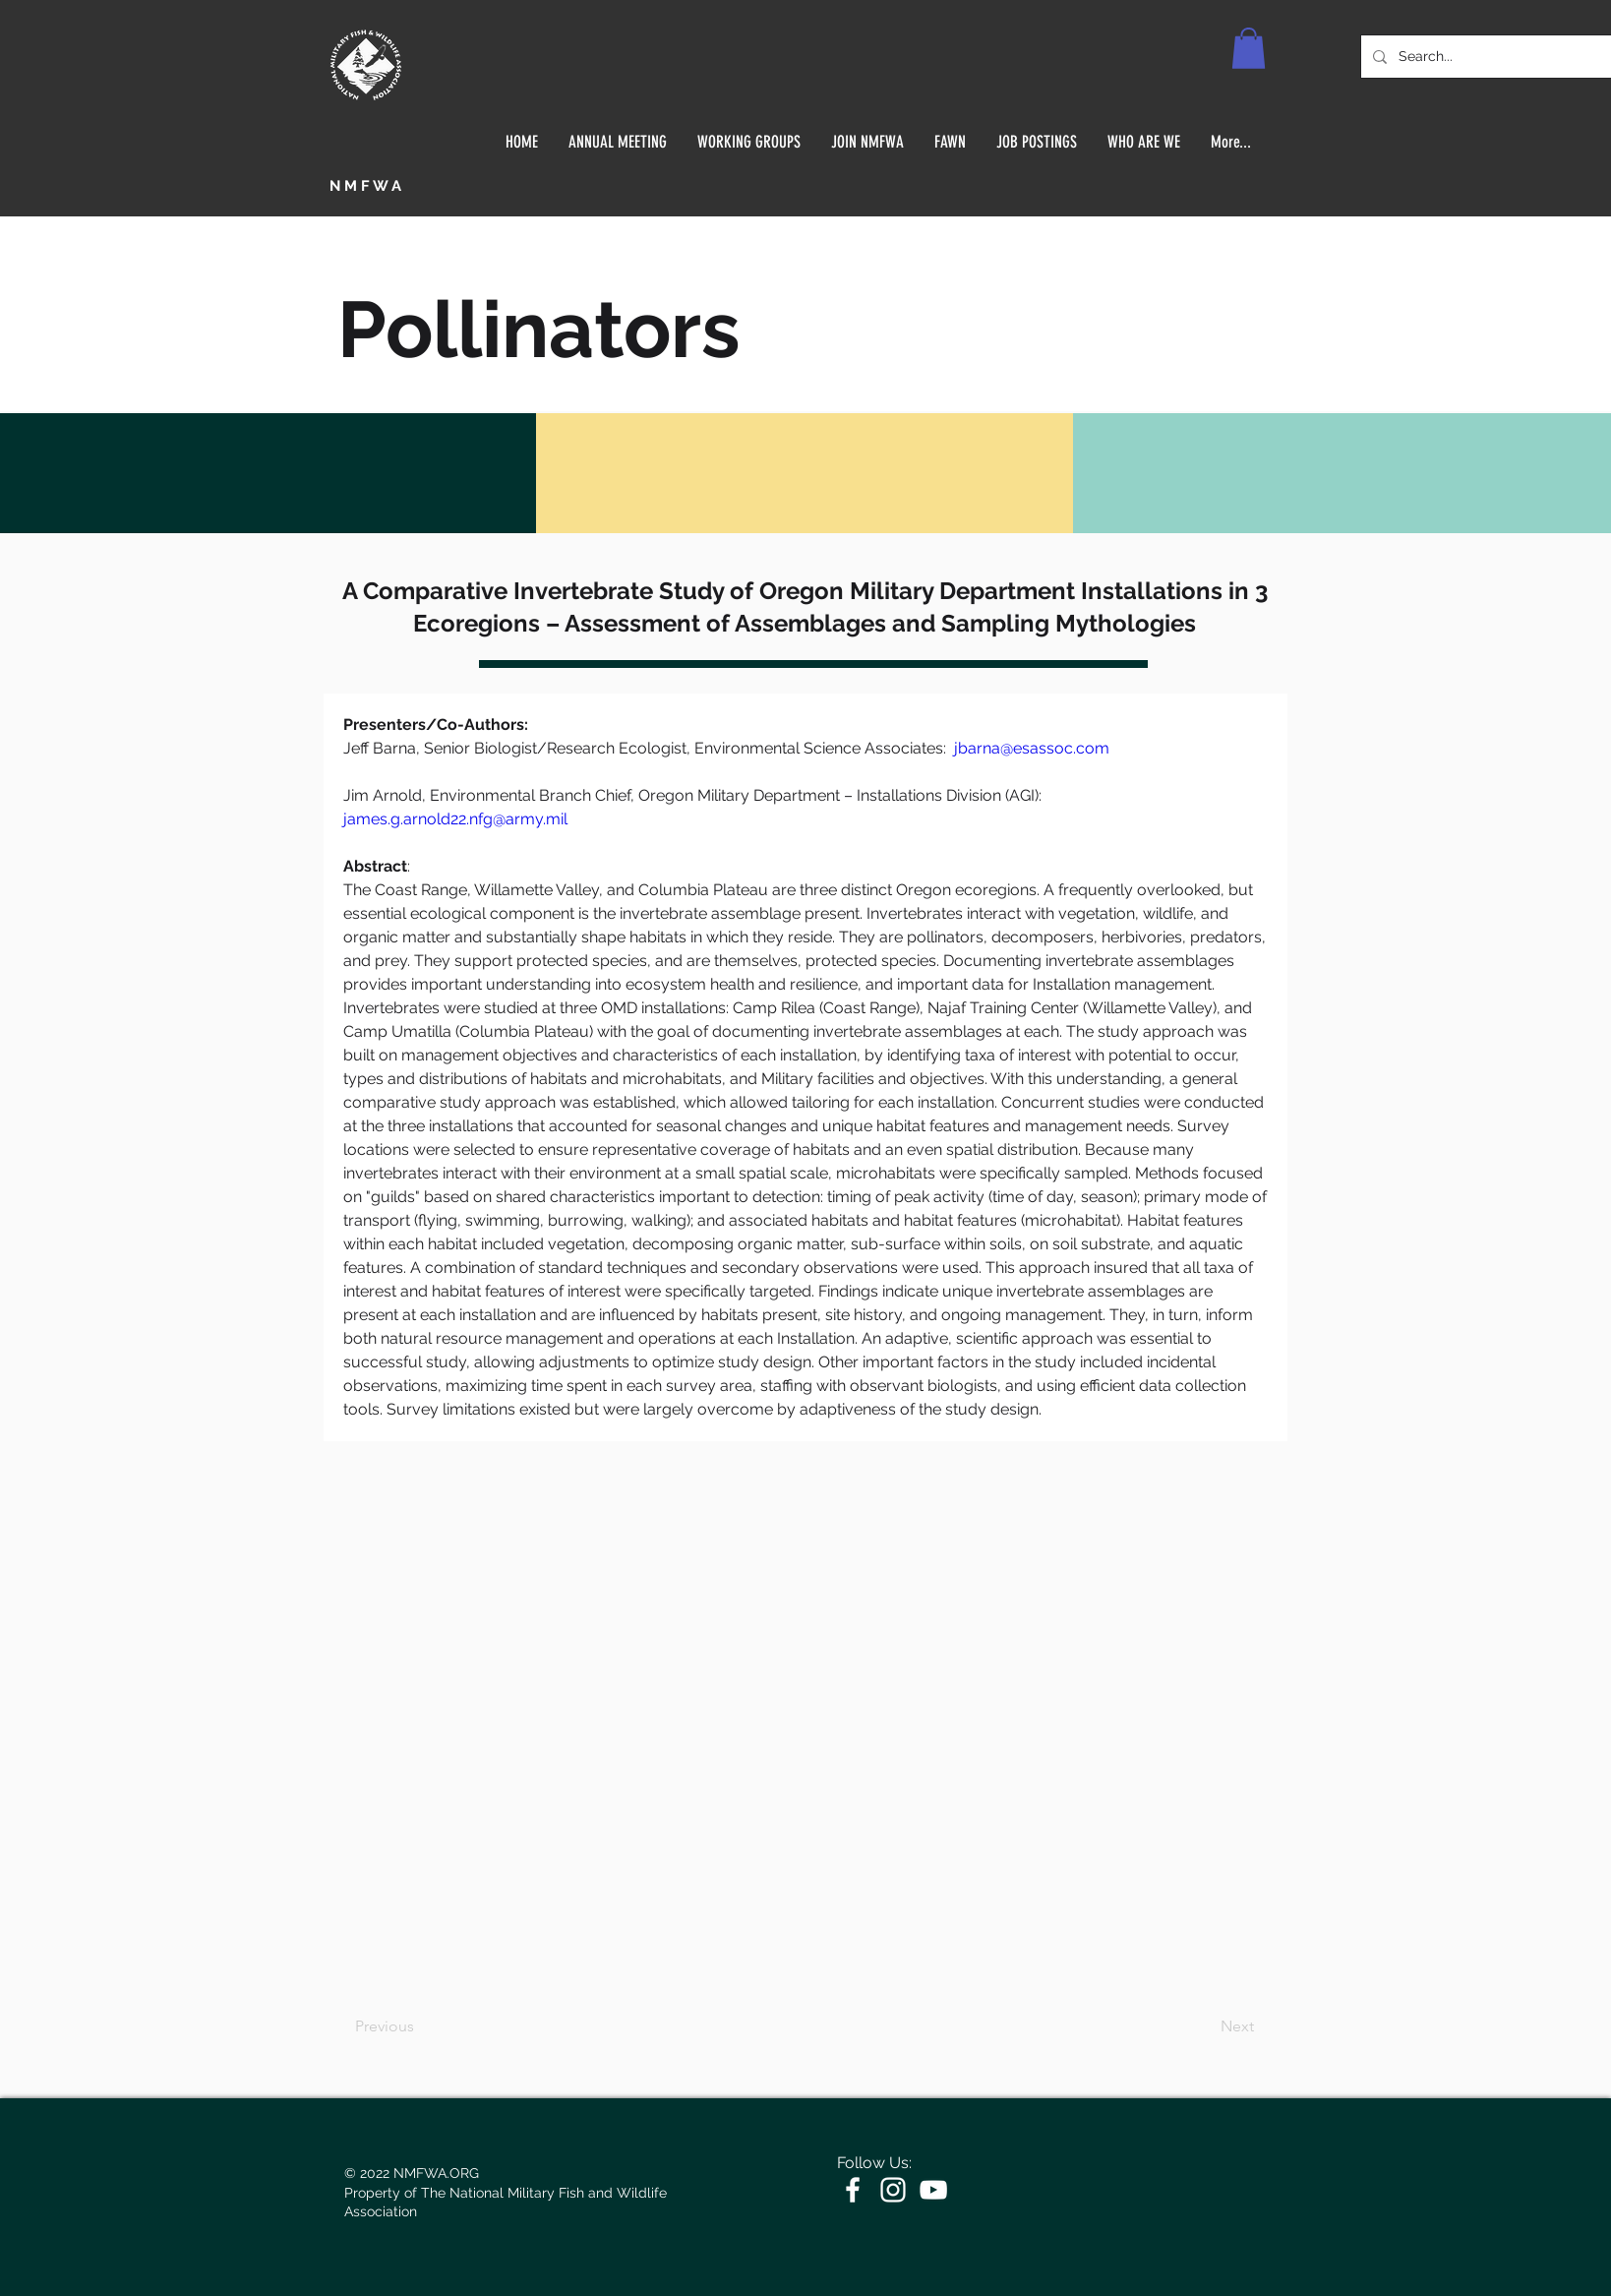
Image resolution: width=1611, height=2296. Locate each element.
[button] (1248, 48)
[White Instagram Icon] (893, 2189)
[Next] (1205, 2026)
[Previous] (420, 2026)
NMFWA (367, 186)
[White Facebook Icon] (852, 2189)
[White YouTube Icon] (933, 2189)
